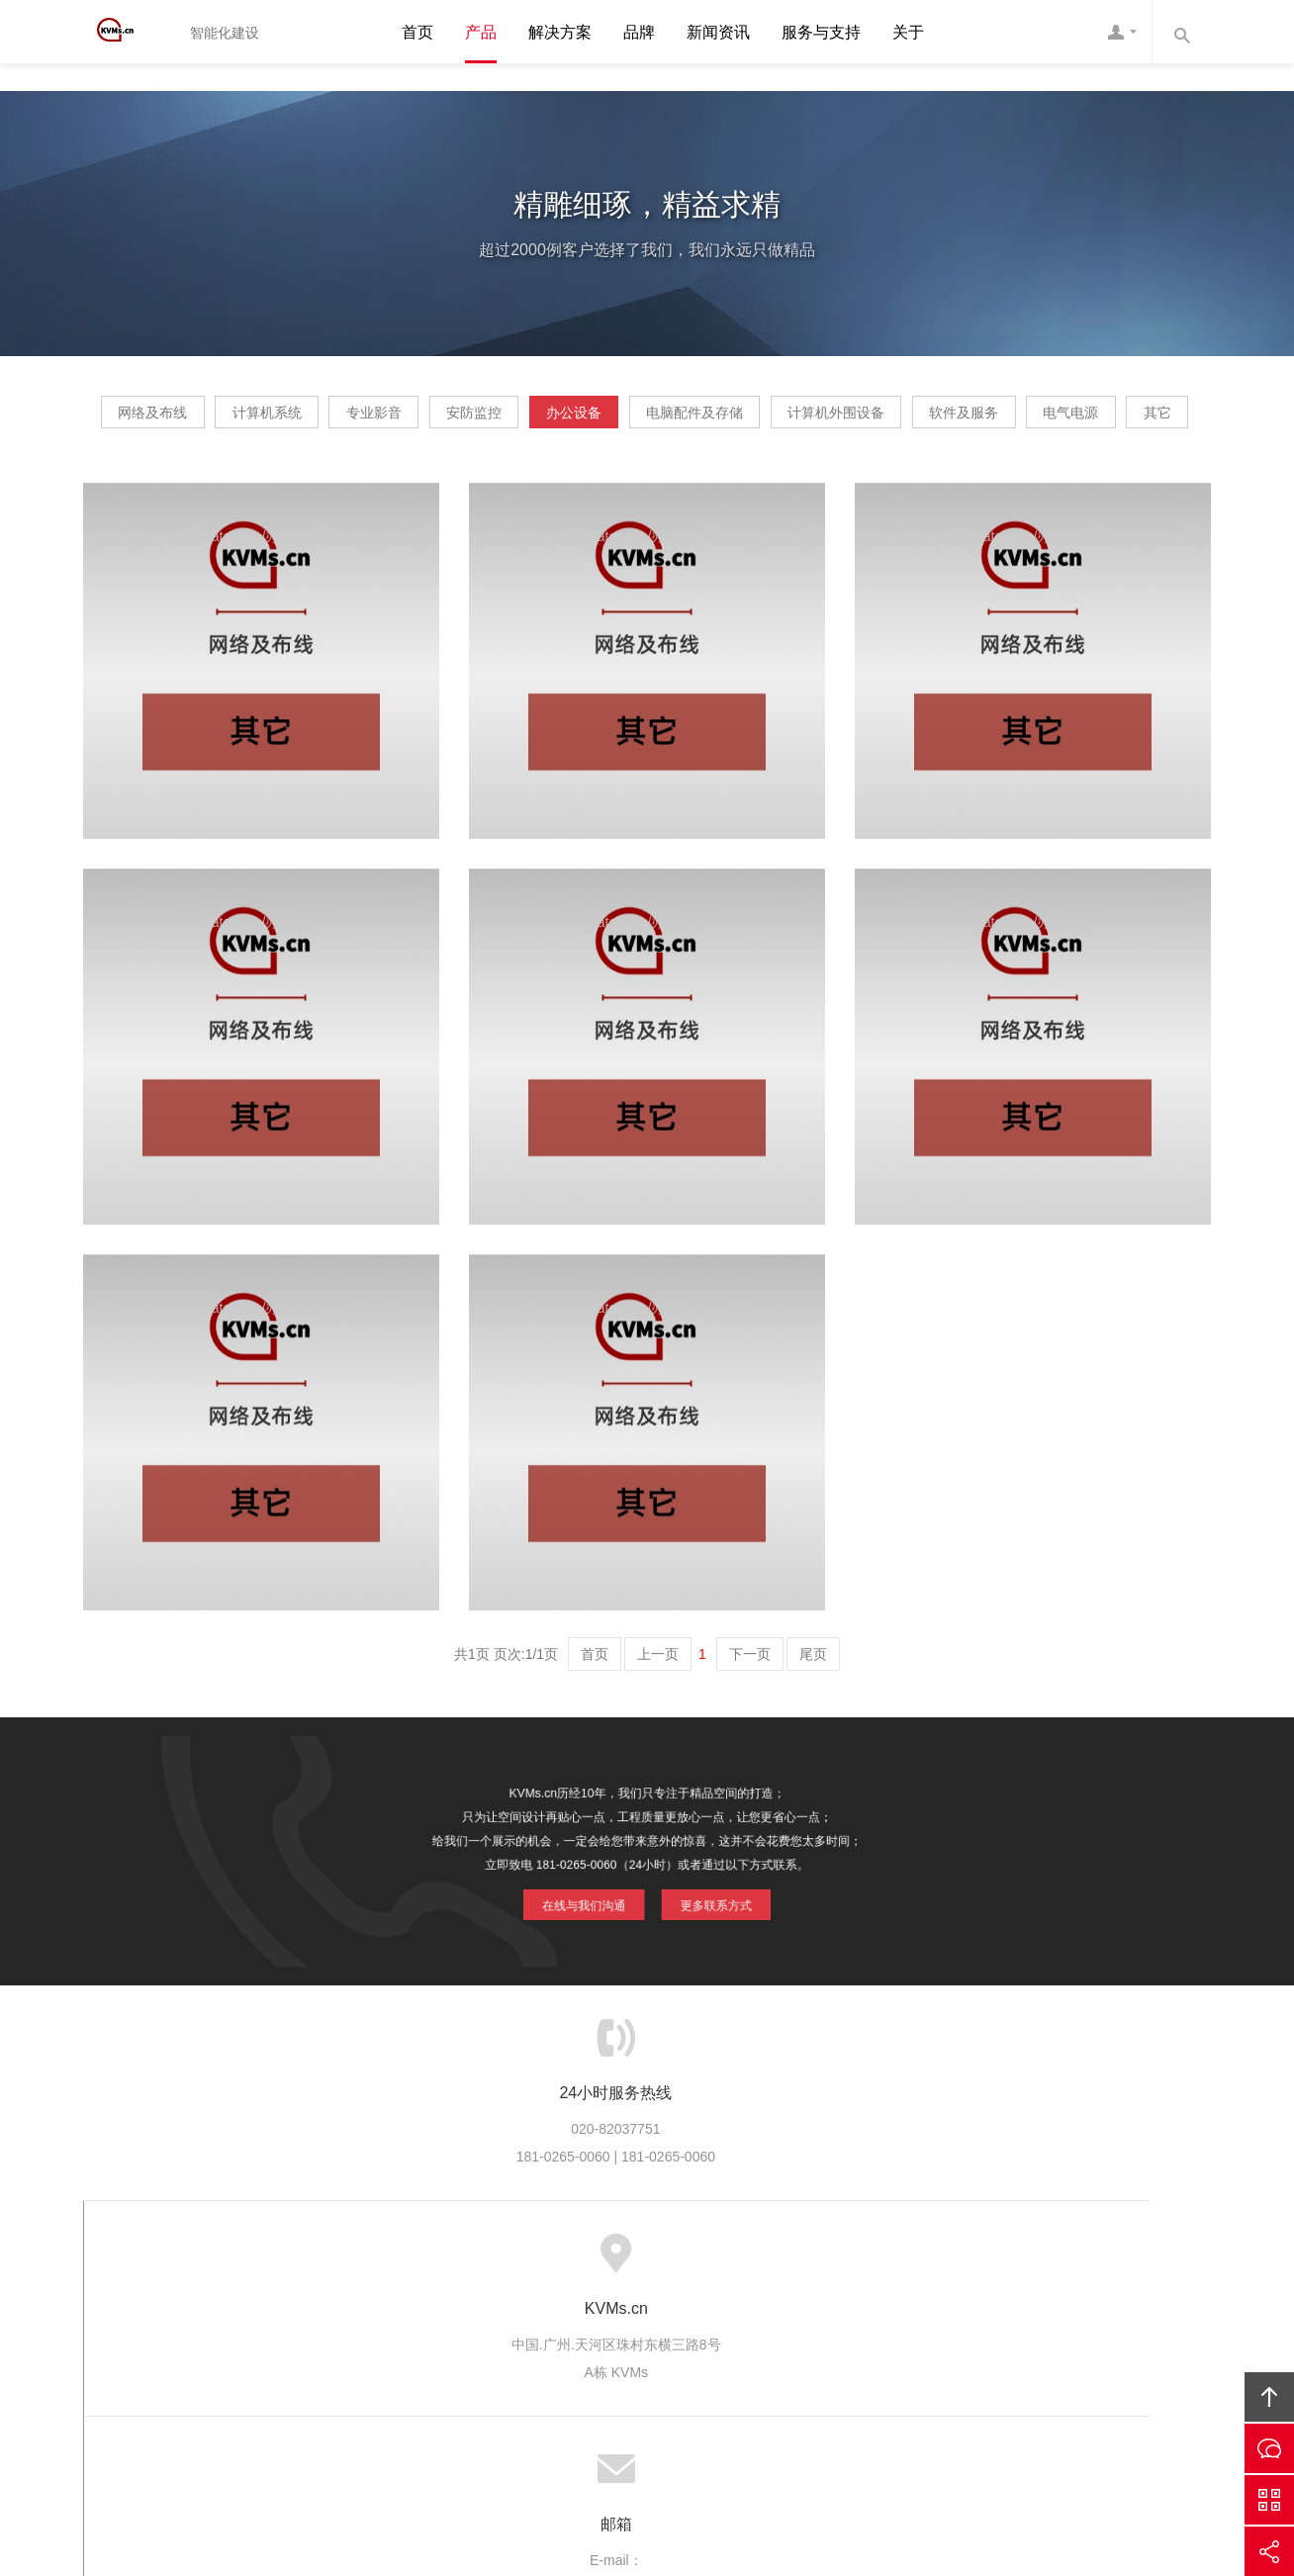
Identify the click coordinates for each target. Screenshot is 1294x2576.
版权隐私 (779, 2322)
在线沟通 (1269, 2448)
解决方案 (560, 32)
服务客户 (617, 2322)
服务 (386, 2322)
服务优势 (454, 2322)
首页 (417, 32)
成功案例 (698, 2322)
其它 (786, 480)
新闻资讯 (718, 32)
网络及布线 (193, 419)
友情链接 (997, 2322)
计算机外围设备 (1083, 419)
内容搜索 (1181, 31)
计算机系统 (341, 419)
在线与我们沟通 (591, 1955)
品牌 (639, 32)
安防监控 (617, 419)
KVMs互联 (816, 2424)
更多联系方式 (707, 1955)
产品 (481, 32)
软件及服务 (524, 480)
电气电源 (665, 480)
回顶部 (1269, 2397)
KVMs (127, 32)
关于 (908, 32)
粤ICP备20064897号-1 (675, 2451)
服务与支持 (821, 32)
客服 (1122, 31)
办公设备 (752, 419)
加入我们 (861, 2322)
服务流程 (535, 2322)
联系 (929, 2322)
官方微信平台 (1269, 2500)
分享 (1269, 2551)
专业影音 (482, 419)
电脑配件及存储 (907, 419)
